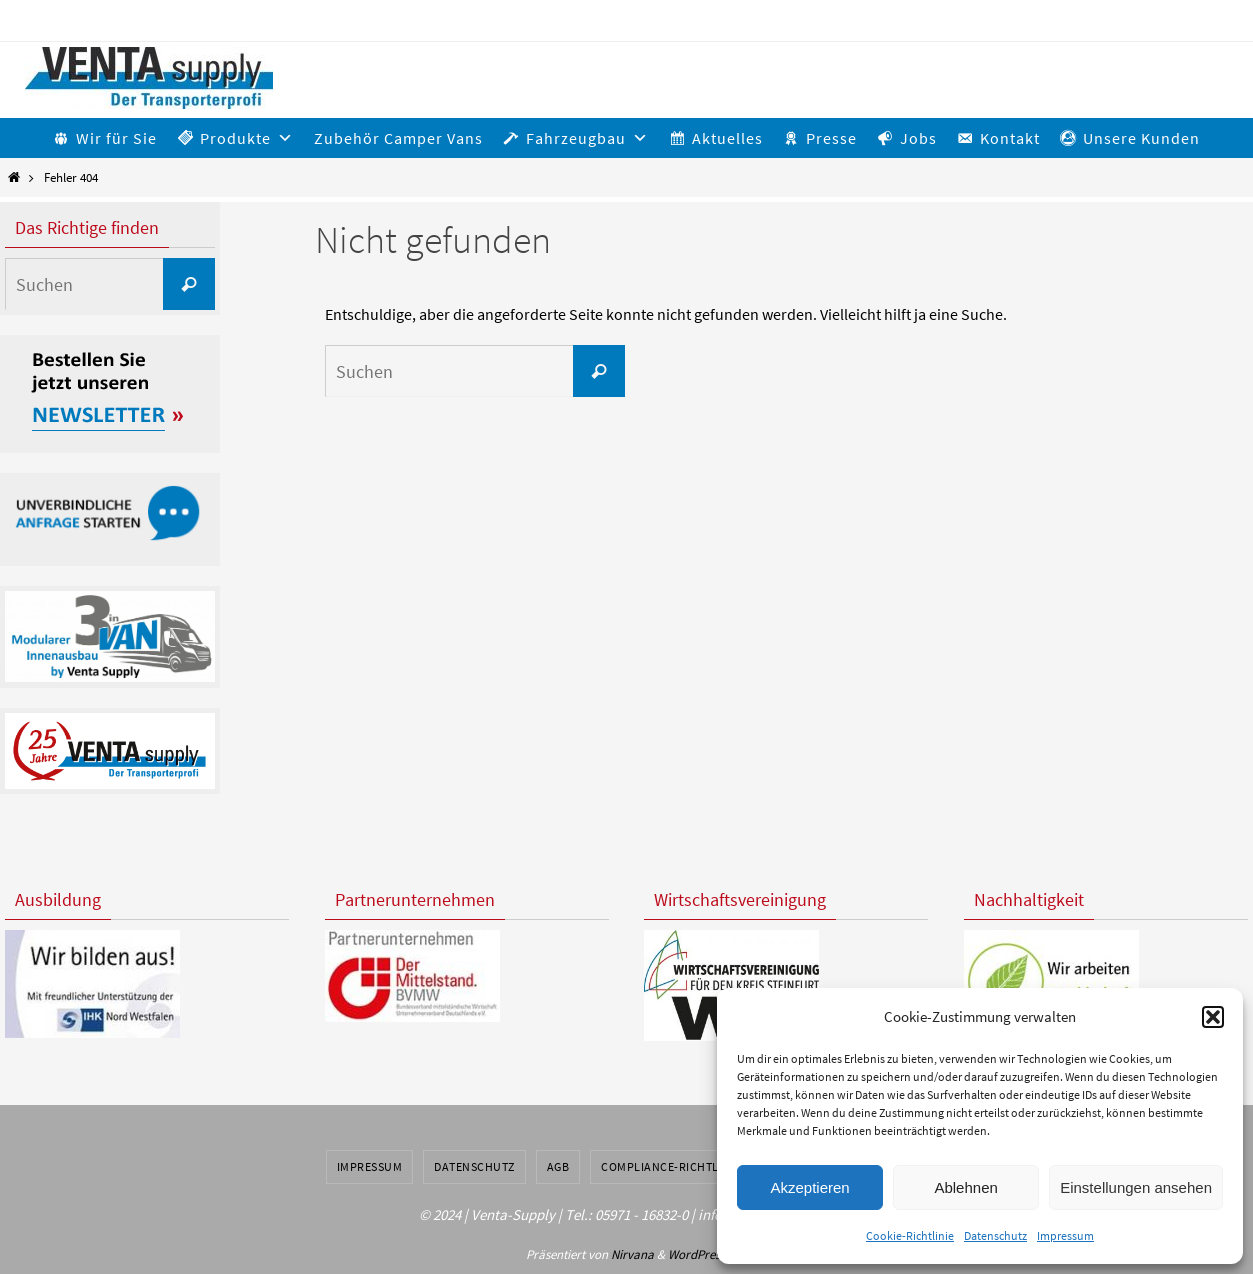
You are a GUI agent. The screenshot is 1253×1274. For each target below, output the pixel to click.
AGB (558, 1166)
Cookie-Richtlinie (910, 1235)
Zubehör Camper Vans (398, 138)
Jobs (918, 138)
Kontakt (1010, 138)
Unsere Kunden (1141, 138)
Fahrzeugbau (587, 138)
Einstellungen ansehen (1136, 1187)
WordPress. (698, 1254)
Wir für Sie (116, 138)
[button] (1213, 1017)
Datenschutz (995, 1235)
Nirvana (632, 1254)
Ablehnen (965, 1187)
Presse (831, 138)
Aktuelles (727, 138)
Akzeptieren (809, 1187)
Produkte (247, 138)
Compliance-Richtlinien (675, 1166)
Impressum (1065, 1235)
